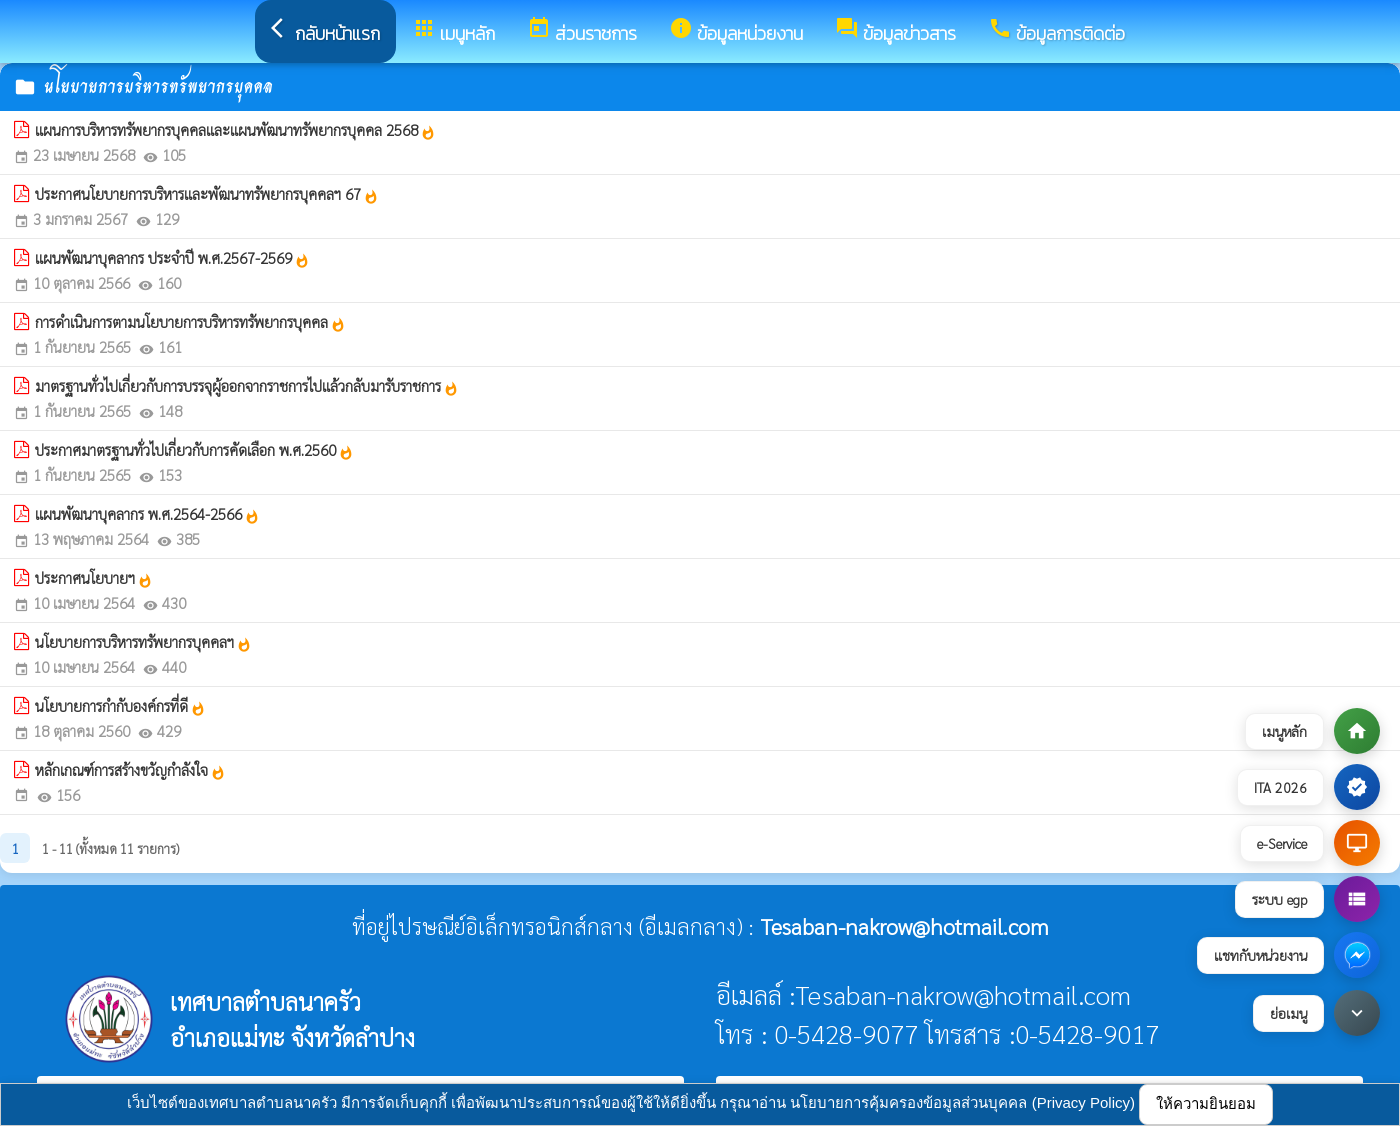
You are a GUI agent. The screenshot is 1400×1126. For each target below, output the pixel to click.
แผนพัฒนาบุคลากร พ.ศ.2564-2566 (147, 514)
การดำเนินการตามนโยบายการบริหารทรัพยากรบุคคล (190, 322)
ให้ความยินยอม (1206, 1103)
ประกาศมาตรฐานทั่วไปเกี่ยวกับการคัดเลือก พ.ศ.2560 (194, 450)
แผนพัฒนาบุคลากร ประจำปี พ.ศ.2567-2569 (172, 258)
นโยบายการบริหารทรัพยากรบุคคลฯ (143, 642)
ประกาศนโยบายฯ (94, 578)
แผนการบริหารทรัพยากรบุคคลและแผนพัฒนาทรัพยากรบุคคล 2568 (235, 130)
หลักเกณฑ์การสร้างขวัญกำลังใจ (130, 770)
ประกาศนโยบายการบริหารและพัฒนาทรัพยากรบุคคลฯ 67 (207, 194)
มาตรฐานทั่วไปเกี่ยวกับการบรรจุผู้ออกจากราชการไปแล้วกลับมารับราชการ (247, 386)
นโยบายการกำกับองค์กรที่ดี (120, 706)
